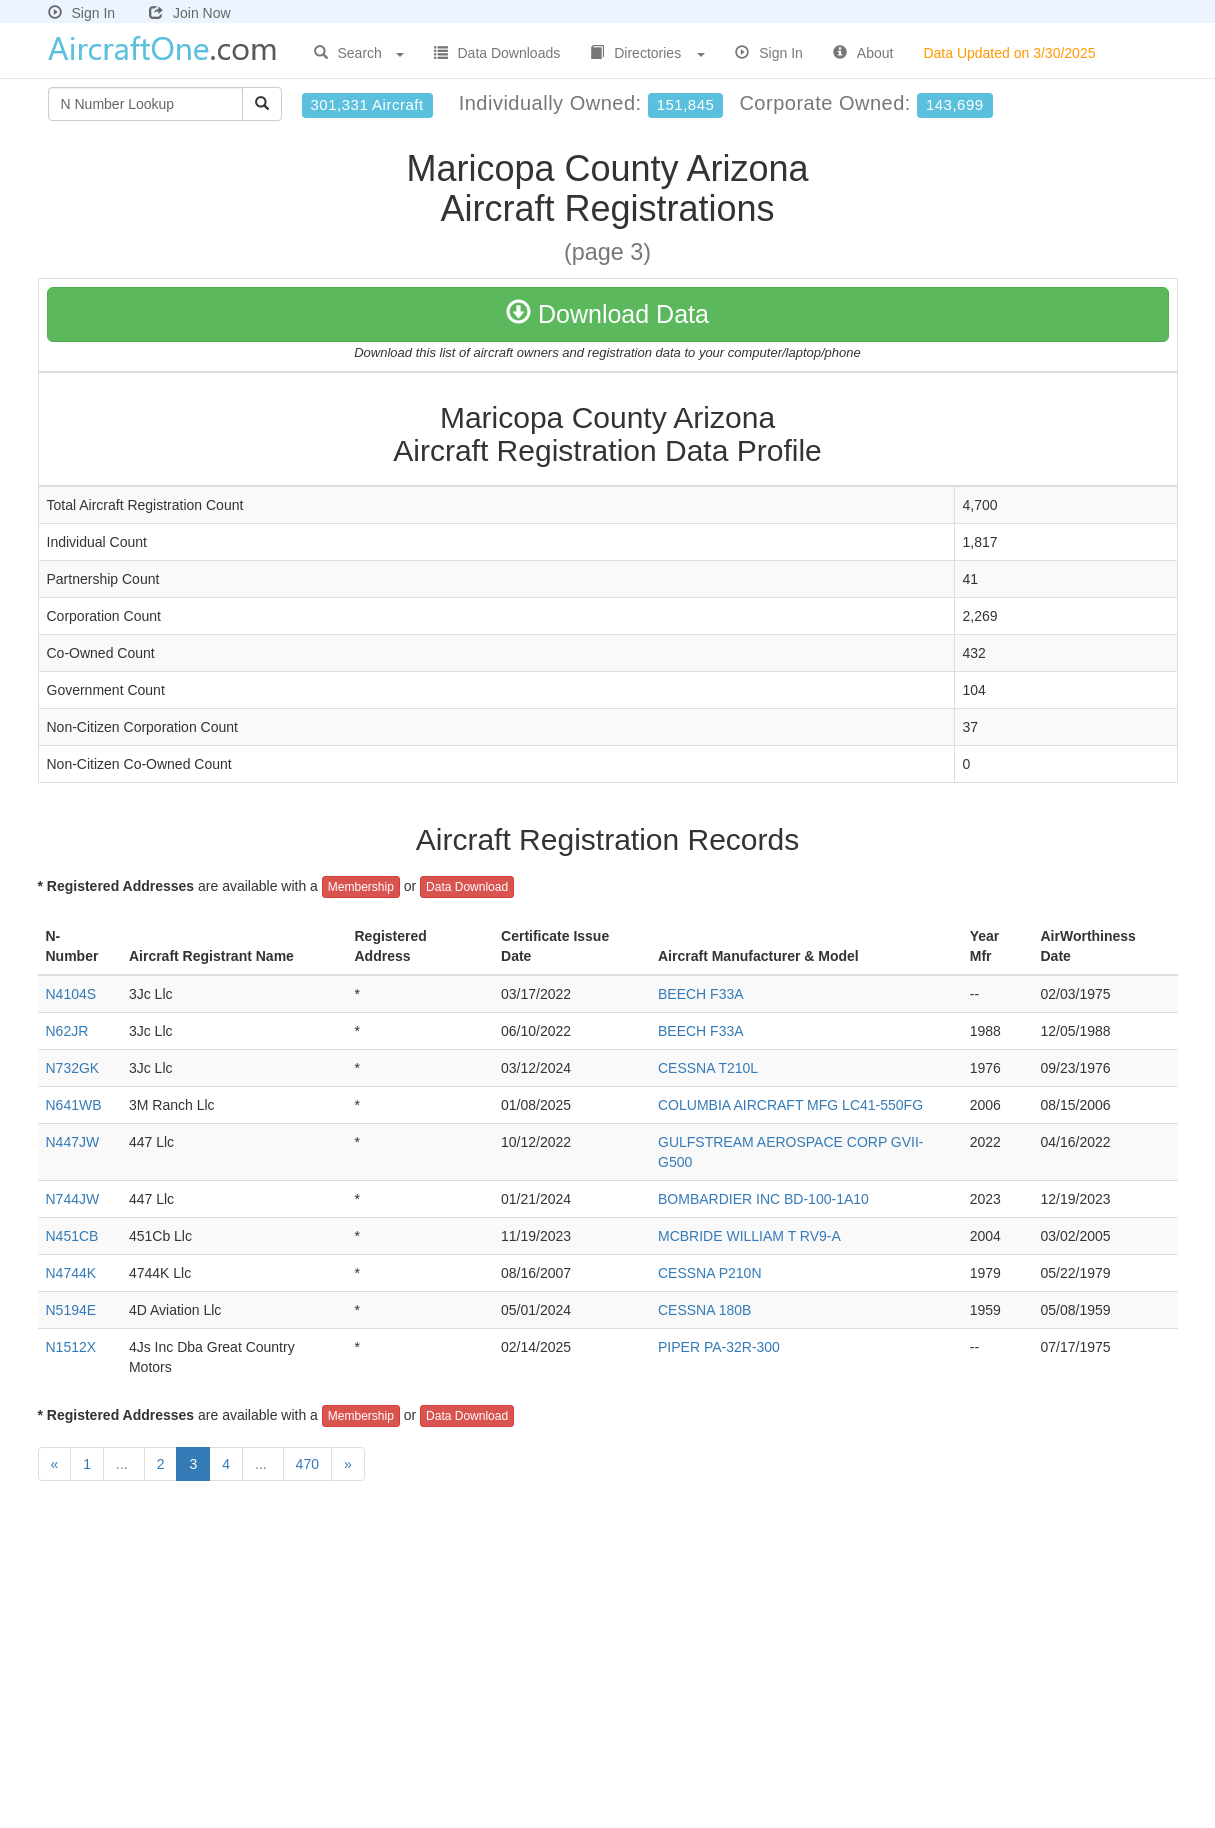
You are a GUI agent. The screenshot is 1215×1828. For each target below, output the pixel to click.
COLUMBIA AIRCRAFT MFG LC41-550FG (790, 1105)
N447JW (73, 1142)
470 (307, 1464)
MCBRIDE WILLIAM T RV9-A (749, 1236)
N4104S (71, 994)
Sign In (82, 13)
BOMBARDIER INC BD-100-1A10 (763, 1199)
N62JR (67, 1031)
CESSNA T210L (708, 1068)
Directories (647, 53)
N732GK (73, 1068)
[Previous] (55, 1464)
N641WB (74, 1105)
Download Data (607, 314)
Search (359, 53)
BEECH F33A (701, 994)
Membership (361, 887)
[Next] (348, 1464)
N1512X (71, 1347)
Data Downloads (497, 53)
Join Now (190, 13)
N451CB (72, 1236)
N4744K (71, 1273)
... (124, 1464)
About (863, 53)
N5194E (71, 1310)
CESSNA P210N (710, 1273)
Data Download (467, 887)
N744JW (73, 1199)
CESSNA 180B (704, 1310)
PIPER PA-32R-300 (719, 1347)
